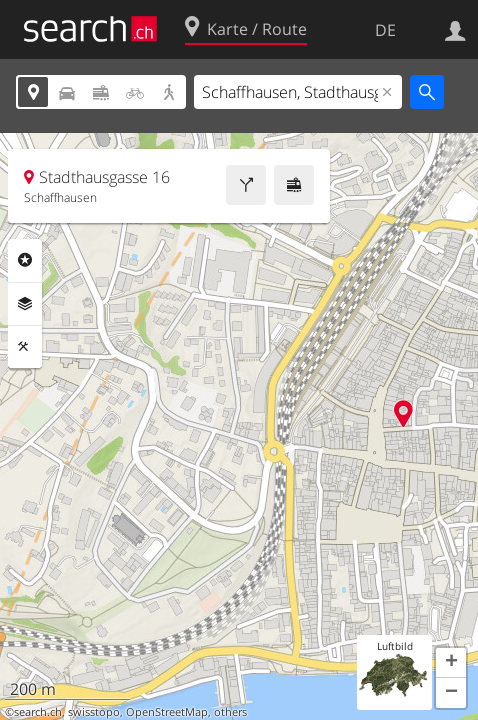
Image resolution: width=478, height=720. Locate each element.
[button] (451, 663)
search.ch (38, 712)
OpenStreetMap (167, 712)
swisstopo (94, 712)
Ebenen (25, 304)
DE (385, 30)
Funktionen (25, 347)
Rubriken (25, 260)
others (230, 712)
